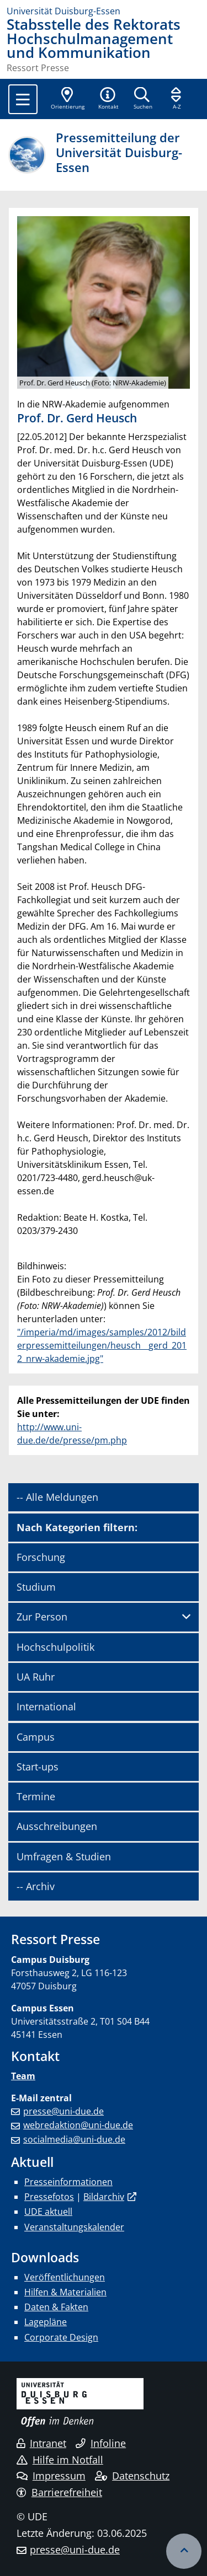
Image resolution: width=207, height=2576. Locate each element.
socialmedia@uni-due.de (74, 2139)
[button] (108, 99)
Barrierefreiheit (59, 2492)
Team (23, 2076)
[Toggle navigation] (23, 99)
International (46, 1706)
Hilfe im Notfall (60, 2459)
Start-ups (38, 1766)
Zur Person (42, 1616)
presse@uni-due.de (63, 2111)
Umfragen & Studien (64, 1856)
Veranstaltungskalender (74, 2227)
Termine (36, 1796)
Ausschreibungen (57, 1826)
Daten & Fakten (56, 2307)
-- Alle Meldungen (57, 1497)
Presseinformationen (68, 2182)
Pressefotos (49, 2197)
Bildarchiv (103, 2197)
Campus (36, 1736)
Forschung (41, 1557)
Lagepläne (45, 2322)
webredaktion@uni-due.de (78, 2125)
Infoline (101, 2443)
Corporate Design (61, 2337)
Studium (36, 1586)
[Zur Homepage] (103, 11)
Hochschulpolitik (55, 1647)
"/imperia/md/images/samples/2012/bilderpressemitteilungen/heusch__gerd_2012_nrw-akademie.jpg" (102, 1345)
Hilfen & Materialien (65, 2292)
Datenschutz (132, 2475)
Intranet (41, 2443)
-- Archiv (36, 1886)
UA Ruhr (36, 1676)
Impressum (51, 2475)
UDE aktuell (48, 2211)
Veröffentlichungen (64, 2277)
